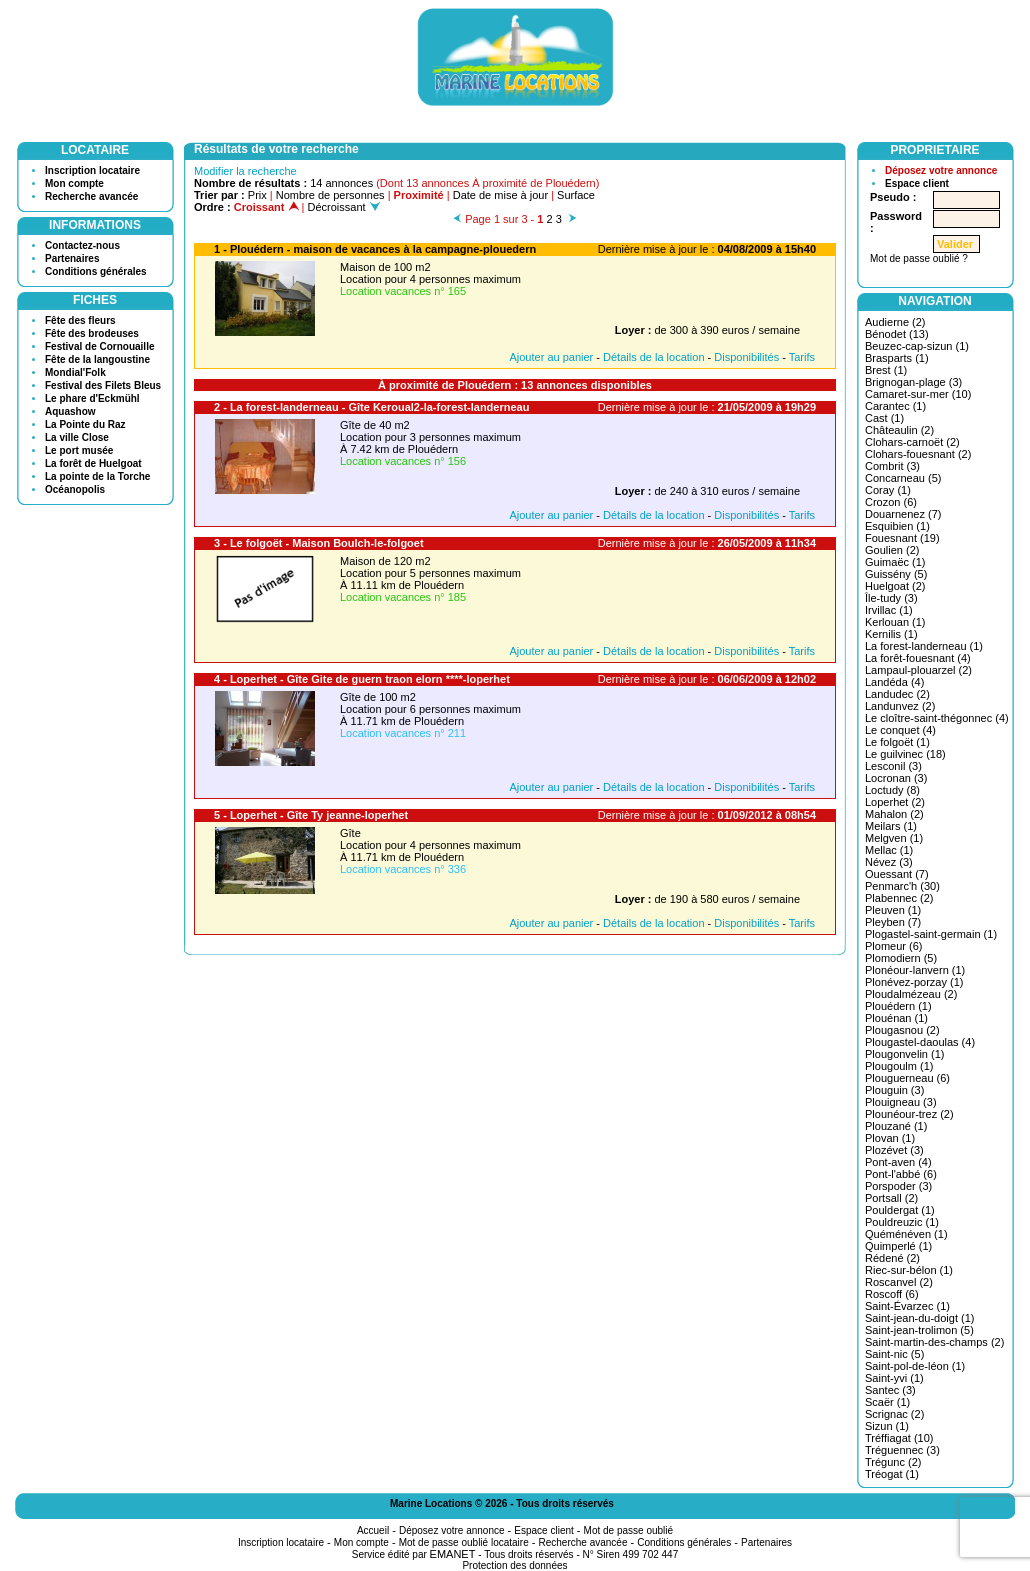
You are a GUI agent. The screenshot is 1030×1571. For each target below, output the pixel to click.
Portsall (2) (891, 1198)
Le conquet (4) (900, 730)
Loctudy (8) (892, 790)
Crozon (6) (891, 502)
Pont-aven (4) (898, 1162)
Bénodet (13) (897, 334)
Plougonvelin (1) (905, 1054)
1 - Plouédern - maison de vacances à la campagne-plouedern (375, 249)
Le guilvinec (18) (905, 754)
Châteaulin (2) (899, 430)
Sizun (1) (887, 1426)
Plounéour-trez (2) (909, 1114)
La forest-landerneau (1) (924, 646)
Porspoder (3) (898, 1186)
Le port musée (79, 450)
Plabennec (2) (899, 898)
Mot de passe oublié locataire (464, 1542)
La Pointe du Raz (85, 424)
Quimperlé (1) (898, 1246)
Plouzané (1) (896, 1126)
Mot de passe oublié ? (919, 258)
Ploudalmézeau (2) (911, 994)
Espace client (917, 183)
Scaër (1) (887, 1402)
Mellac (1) (889, 850)
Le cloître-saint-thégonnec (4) (937, 718)
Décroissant (344, 207)
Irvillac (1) (889, 610)
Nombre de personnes (330, 195)
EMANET (453, 1554)
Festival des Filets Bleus (103, 385)
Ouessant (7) (897, 874)
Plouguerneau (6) (907, 1078)
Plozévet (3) (894, 1150)
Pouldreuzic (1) (902, 1222)
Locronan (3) (896, 778)
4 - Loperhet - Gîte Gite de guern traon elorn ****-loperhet (362, 679)
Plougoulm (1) (899, 1066)
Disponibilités (746, 357)
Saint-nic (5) (894, 1354)
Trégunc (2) (893, 1462)
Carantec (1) (895, 406)
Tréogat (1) (892, 1474)
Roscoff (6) (892, 1294)
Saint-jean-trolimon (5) (919, 1330)
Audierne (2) (895, 322)
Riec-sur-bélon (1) (909, 1270)
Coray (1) (888, 490)
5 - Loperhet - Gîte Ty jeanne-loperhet (311, 815)
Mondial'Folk (75, 372)
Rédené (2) (892, 1258)
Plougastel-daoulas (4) (920, 1042)
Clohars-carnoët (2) (912, 442)
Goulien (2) (892, 550)
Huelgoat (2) (895, 586)
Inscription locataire (92, 170)
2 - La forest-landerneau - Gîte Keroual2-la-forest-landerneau (371, 407)
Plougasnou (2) (902, 1030)
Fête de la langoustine (97, 359)
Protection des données (514, 1565)
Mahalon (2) (894, 814)
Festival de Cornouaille (99, 346)
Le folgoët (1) (897, 742)
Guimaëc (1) (895, 562)
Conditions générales (96, 271)
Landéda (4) (894, 682)
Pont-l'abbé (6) (901, 1174)
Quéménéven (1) (906, 1234)
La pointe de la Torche (97, 476)
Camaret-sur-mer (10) (918, 394)
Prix (257, 195)
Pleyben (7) (893, 922)
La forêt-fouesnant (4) (918, 658)
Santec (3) (890, 1390)
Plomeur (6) (893, 946)
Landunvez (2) (900, 706)
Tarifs (802, 357)
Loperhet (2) (895, 802)
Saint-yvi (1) (894, 1378)
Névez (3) (889, 862)
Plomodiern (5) (901, 958)
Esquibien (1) (897, 526)
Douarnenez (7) (903, 514)
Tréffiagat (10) (899, 1438)
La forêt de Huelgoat (93, 463)
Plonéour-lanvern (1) (915, 970)
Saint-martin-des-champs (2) (934, 1342)
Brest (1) (886, 370)
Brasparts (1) (897, 358)
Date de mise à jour (500, 195)
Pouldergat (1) (900, 1210)
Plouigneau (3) (901, 1102)
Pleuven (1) (893, 910)
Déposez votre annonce (941, 170)
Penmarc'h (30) (902, 886)
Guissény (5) (896, 574)
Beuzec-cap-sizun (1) (917, 346)
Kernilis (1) (891, 634)
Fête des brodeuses (92, 333)
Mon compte (74, 183)
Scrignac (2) (894, 1414)
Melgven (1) (894, 838)
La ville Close (77, 437)
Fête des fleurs (80, 320)
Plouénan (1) (896, 1018)
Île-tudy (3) (891, 598)
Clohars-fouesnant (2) (918, 454)
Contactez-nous (82, 245)
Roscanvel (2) (899, 1282)
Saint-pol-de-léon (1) (915, 1366)
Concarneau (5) (903, 478)
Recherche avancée (91, 196)
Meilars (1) (891, 826)
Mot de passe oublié (629, 1530)
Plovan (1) (890, 1138)
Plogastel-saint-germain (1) (931, 934)
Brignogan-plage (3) (913, 382)
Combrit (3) (892, 466)
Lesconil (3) (893, 766)
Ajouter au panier (551, 357)
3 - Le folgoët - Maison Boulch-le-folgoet (319, 543)
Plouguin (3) (894, 1090)
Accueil (373, 1530)
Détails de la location (654, 357)
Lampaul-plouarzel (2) (918, 670)
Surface (576, 195)
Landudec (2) (897, 694)
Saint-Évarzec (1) (907, 1306)
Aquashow (70, 411)
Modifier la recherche (245, 171)
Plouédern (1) (898, 1006)
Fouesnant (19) (902, 538)
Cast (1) (884, 418)
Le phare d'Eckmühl (92, 398)
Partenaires (72, 258)
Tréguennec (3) (902, 1450)
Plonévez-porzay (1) (914, 982)
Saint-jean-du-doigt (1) (919, 1318)
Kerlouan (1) (895, 622)
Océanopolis (75, 489)
